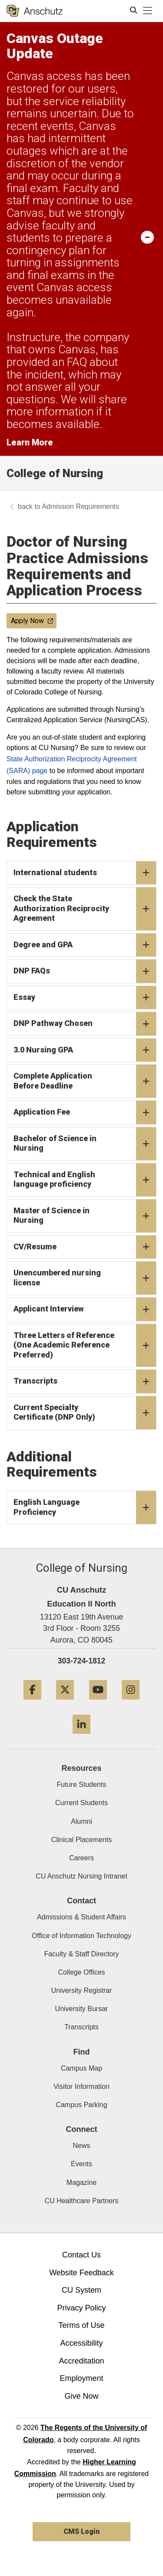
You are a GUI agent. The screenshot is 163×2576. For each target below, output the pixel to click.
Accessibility (81, 2343)
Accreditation (81, 2361)
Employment (81, 2378)
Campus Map (81, 2068)
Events (81, 2164)
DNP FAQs (84, 971)
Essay (84, 997)
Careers (81, 1858)
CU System (81, 2290)
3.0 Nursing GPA (84, 1050)
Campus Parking (81, 2104)
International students (84, 873)
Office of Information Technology (81, 1935)
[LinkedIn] (81, 1737)
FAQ (77, 361)
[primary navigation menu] (147, 11)
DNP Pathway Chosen (84, 1024)
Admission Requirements (80, 506)
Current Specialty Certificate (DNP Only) (84, 1412)
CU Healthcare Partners (82, 2200)
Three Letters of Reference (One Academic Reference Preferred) (84, 1345)
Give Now (81, 2396)
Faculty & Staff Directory (81, 1954)
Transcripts (84, 1381)
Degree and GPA (84, 945)
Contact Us (81, 2255)
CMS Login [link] (81, 2531)
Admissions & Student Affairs (81, 1917)
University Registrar (81, 1990)
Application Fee (84, 1112)
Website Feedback (81, 2272)
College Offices (81, 1972)
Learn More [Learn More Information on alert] (30, 442)
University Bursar (81, 2008)
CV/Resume (84, 1247)
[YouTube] (98, 1702)
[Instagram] (130, 1702)
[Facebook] (32, 1702)
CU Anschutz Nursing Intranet (81, 1876)
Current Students (81, 1802)
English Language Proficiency (84, 1507)
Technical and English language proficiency (84, 1179)
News (81, 2145)
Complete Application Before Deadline (84, 1081)
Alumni (81, 1821)
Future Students (81, 1784)
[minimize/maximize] (147, 236)
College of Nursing (55, 473)
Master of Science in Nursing (84, 1215)
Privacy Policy (81, 2308)
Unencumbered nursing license (84, 1278)
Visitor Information (81, 2086)
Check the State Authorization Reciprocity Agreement (84, 908)
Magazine (81, 2182)
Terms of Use (81, 2325)
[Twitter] (65, 1702)
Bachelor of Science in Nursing (84, 1143)
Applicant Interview (84, 1309)
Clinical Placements (81, 1839)
